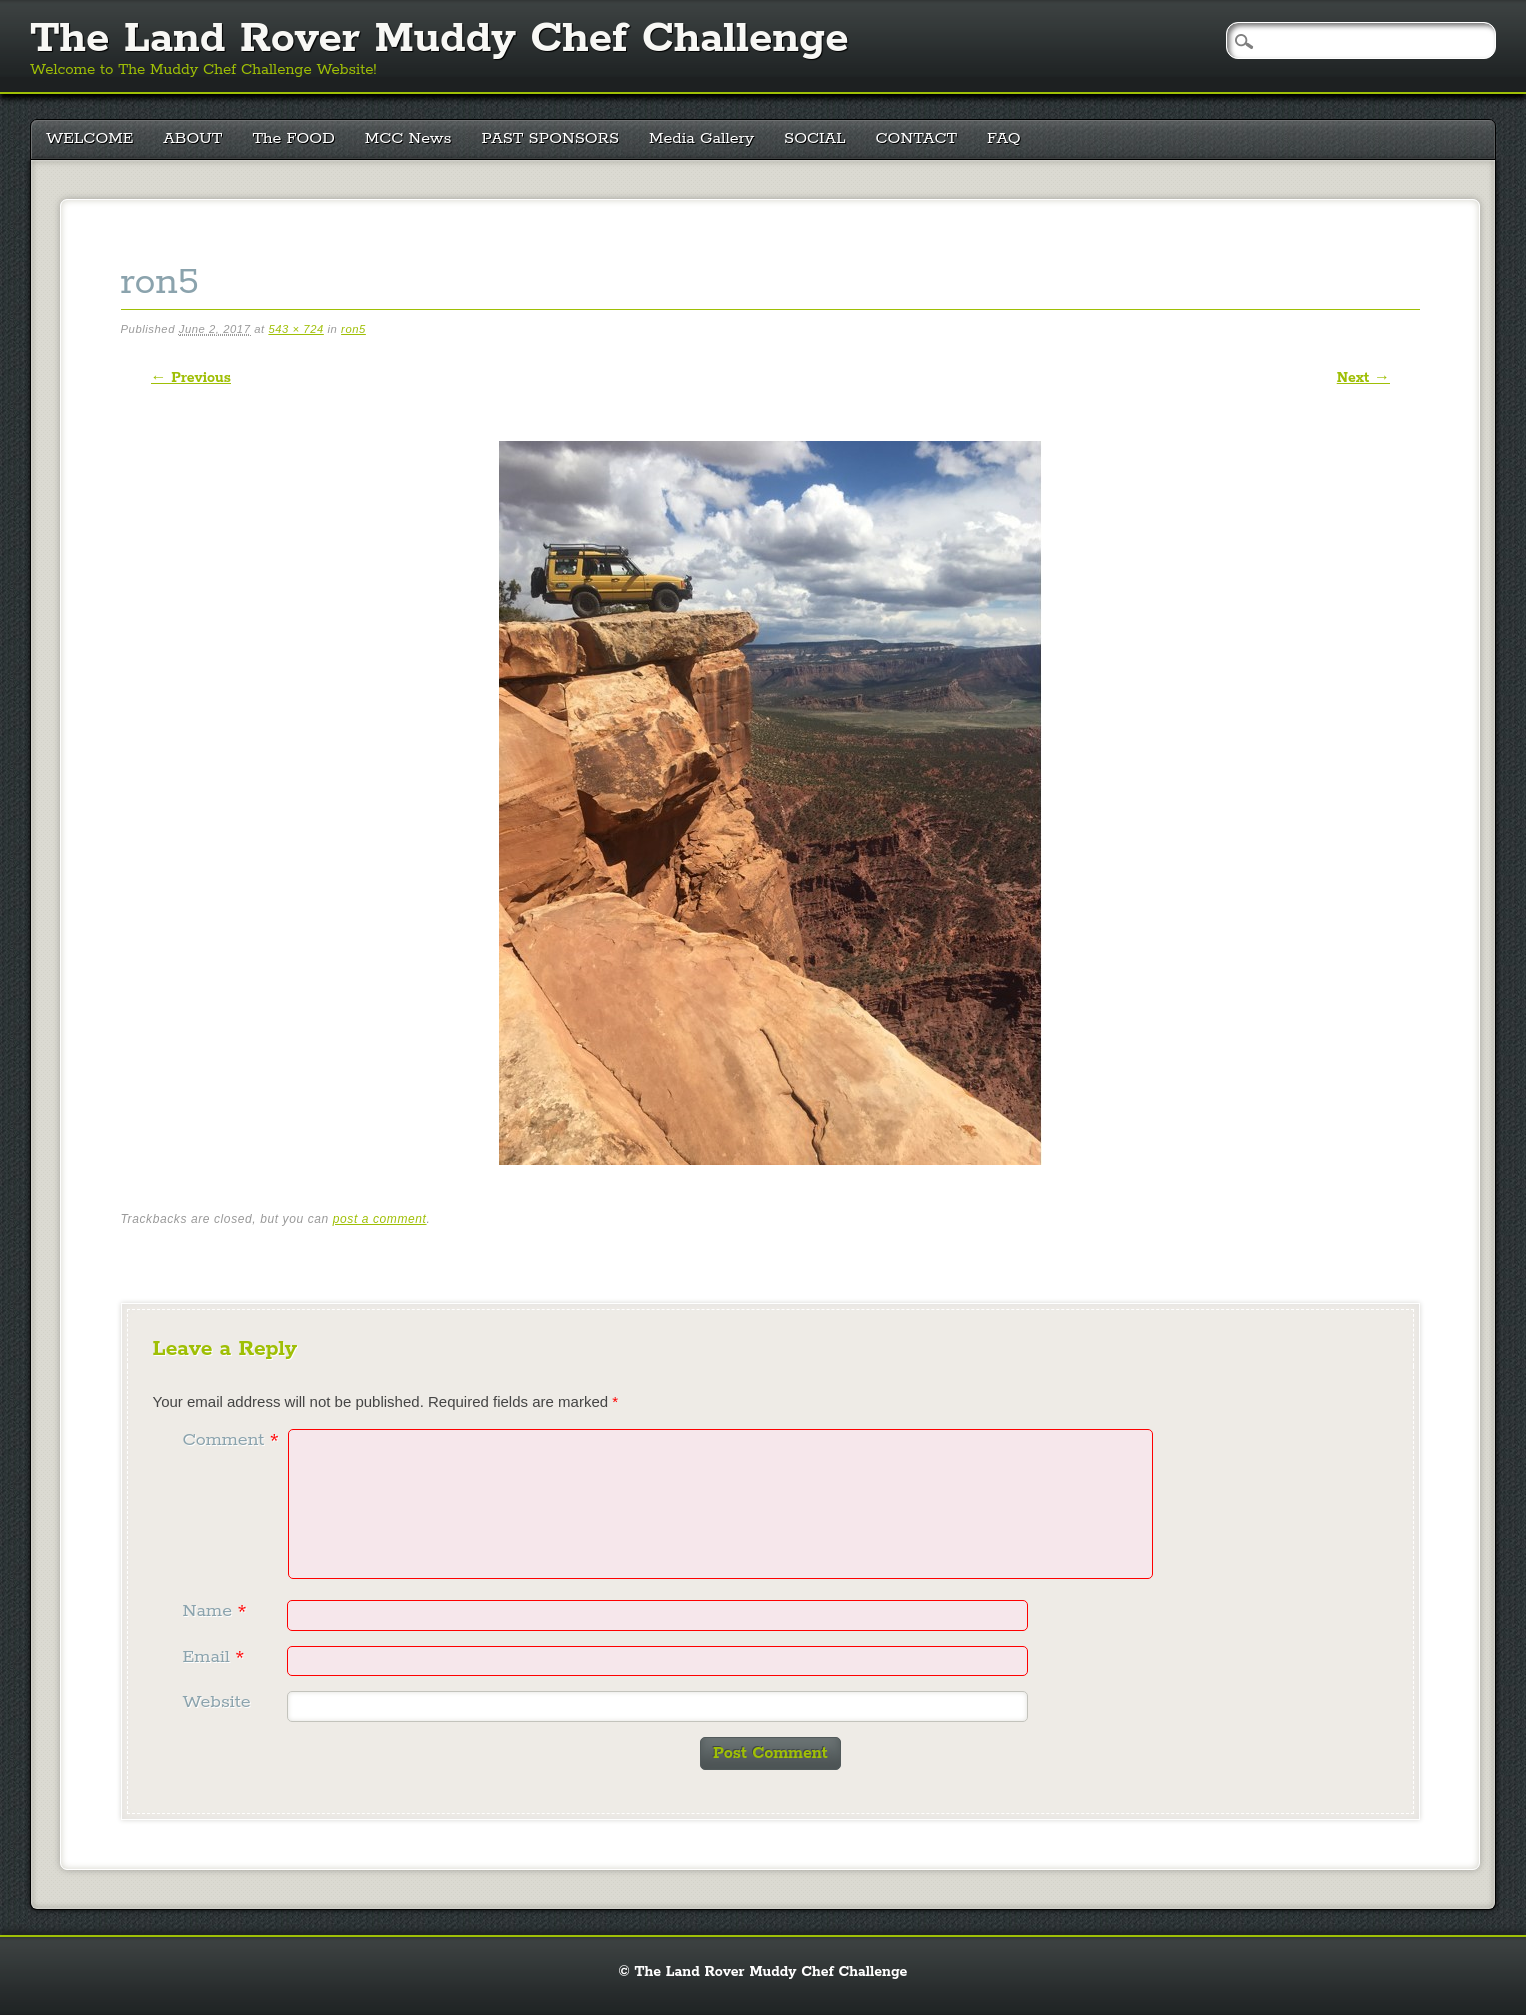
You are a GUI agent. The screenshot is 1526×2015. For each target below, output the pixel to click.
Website (217, 1702)
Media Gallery (701, 138)
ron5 (353, 329)
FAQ (1004, 138)
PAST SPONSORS (551, 138)
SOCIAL (815, 138)
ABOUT (192, 138)
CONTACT (917, 138)
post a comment (380, 1219)
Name (217, 1611)
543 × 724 (295, 329)
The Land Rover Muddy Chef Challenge (439, 39)
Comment (233, 1440)
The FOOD (293, 138)
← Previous (191, 378)
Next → (1363, 378)
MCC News (408, 138)
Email (216, 1657)
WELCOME (89, 138)
